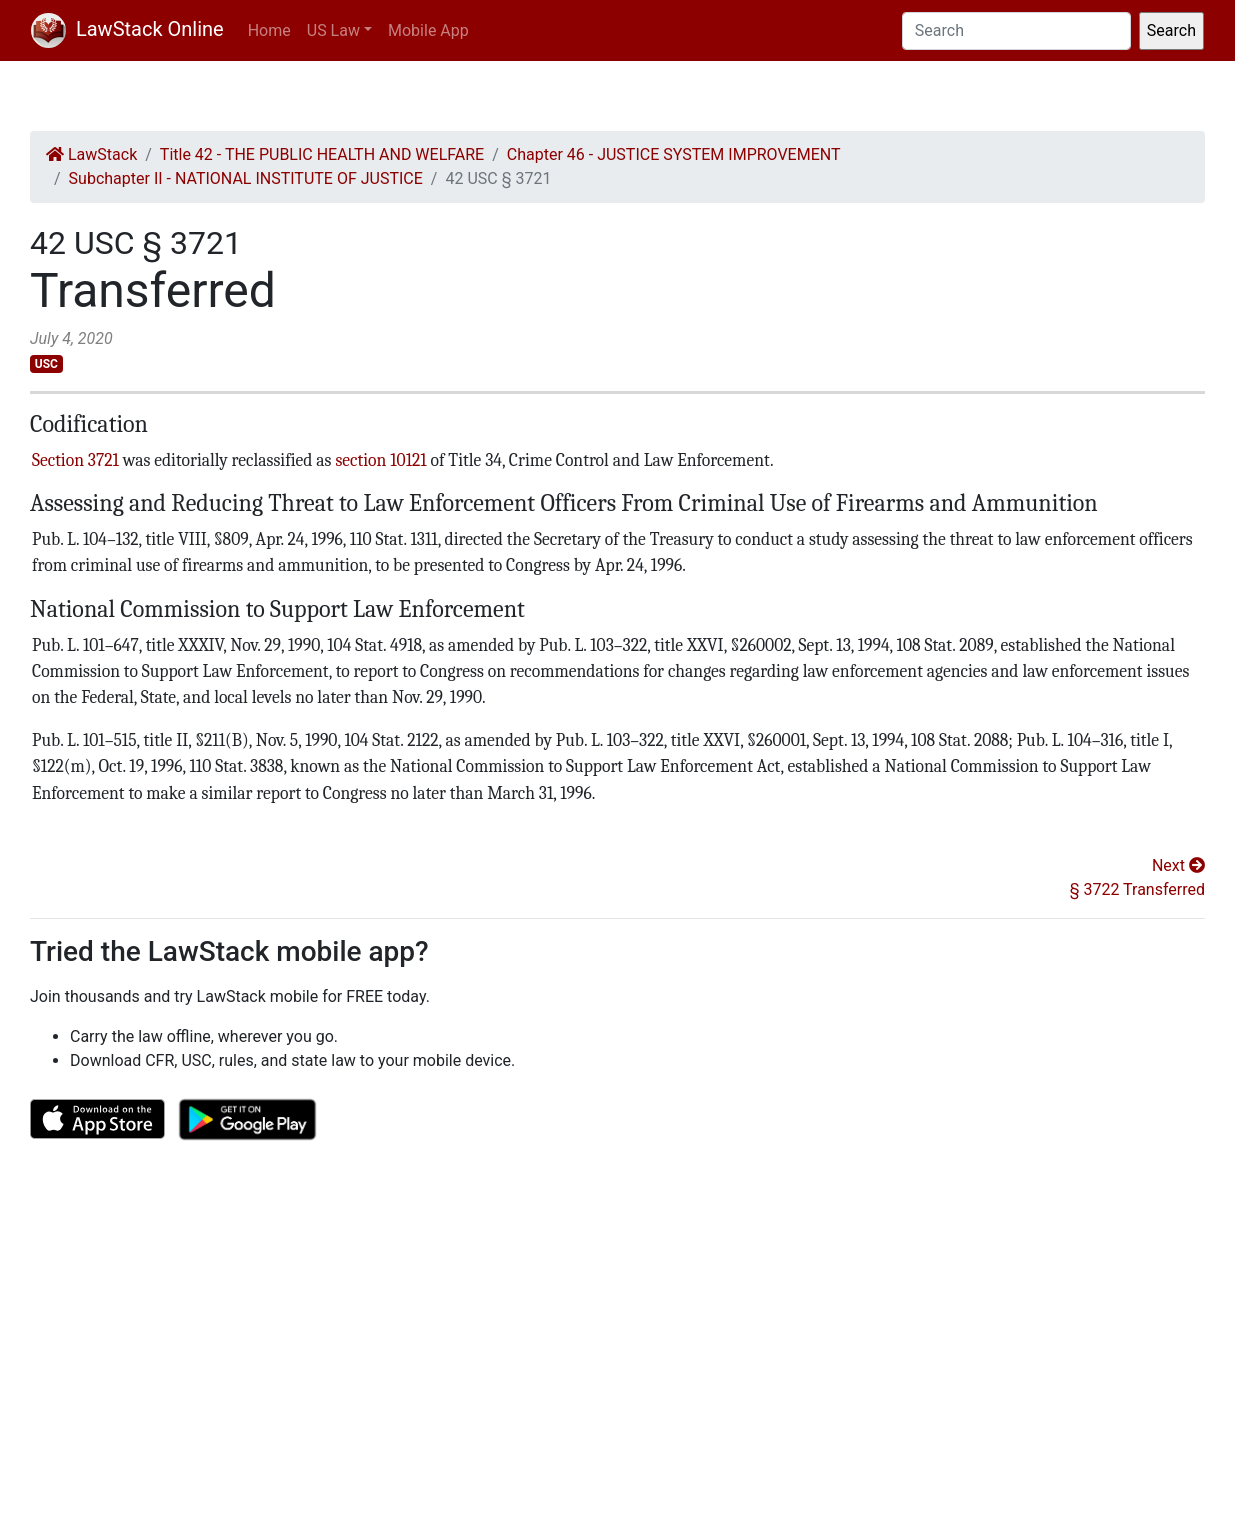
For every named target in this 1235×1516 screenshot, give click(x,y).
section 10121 (380, 460)
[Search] (1016, 31)
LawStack (91, 154)
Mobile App (428, 30)
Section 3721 (75, 460)
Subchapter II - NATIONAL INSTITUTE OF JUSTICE (246, 178)
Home (269, 30)
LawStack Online (127, 29)
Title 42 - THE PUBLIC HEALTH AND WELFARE (322, 154)
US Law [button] (333, 30)
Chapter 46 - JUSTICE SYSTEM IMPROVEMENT (674, 154)
